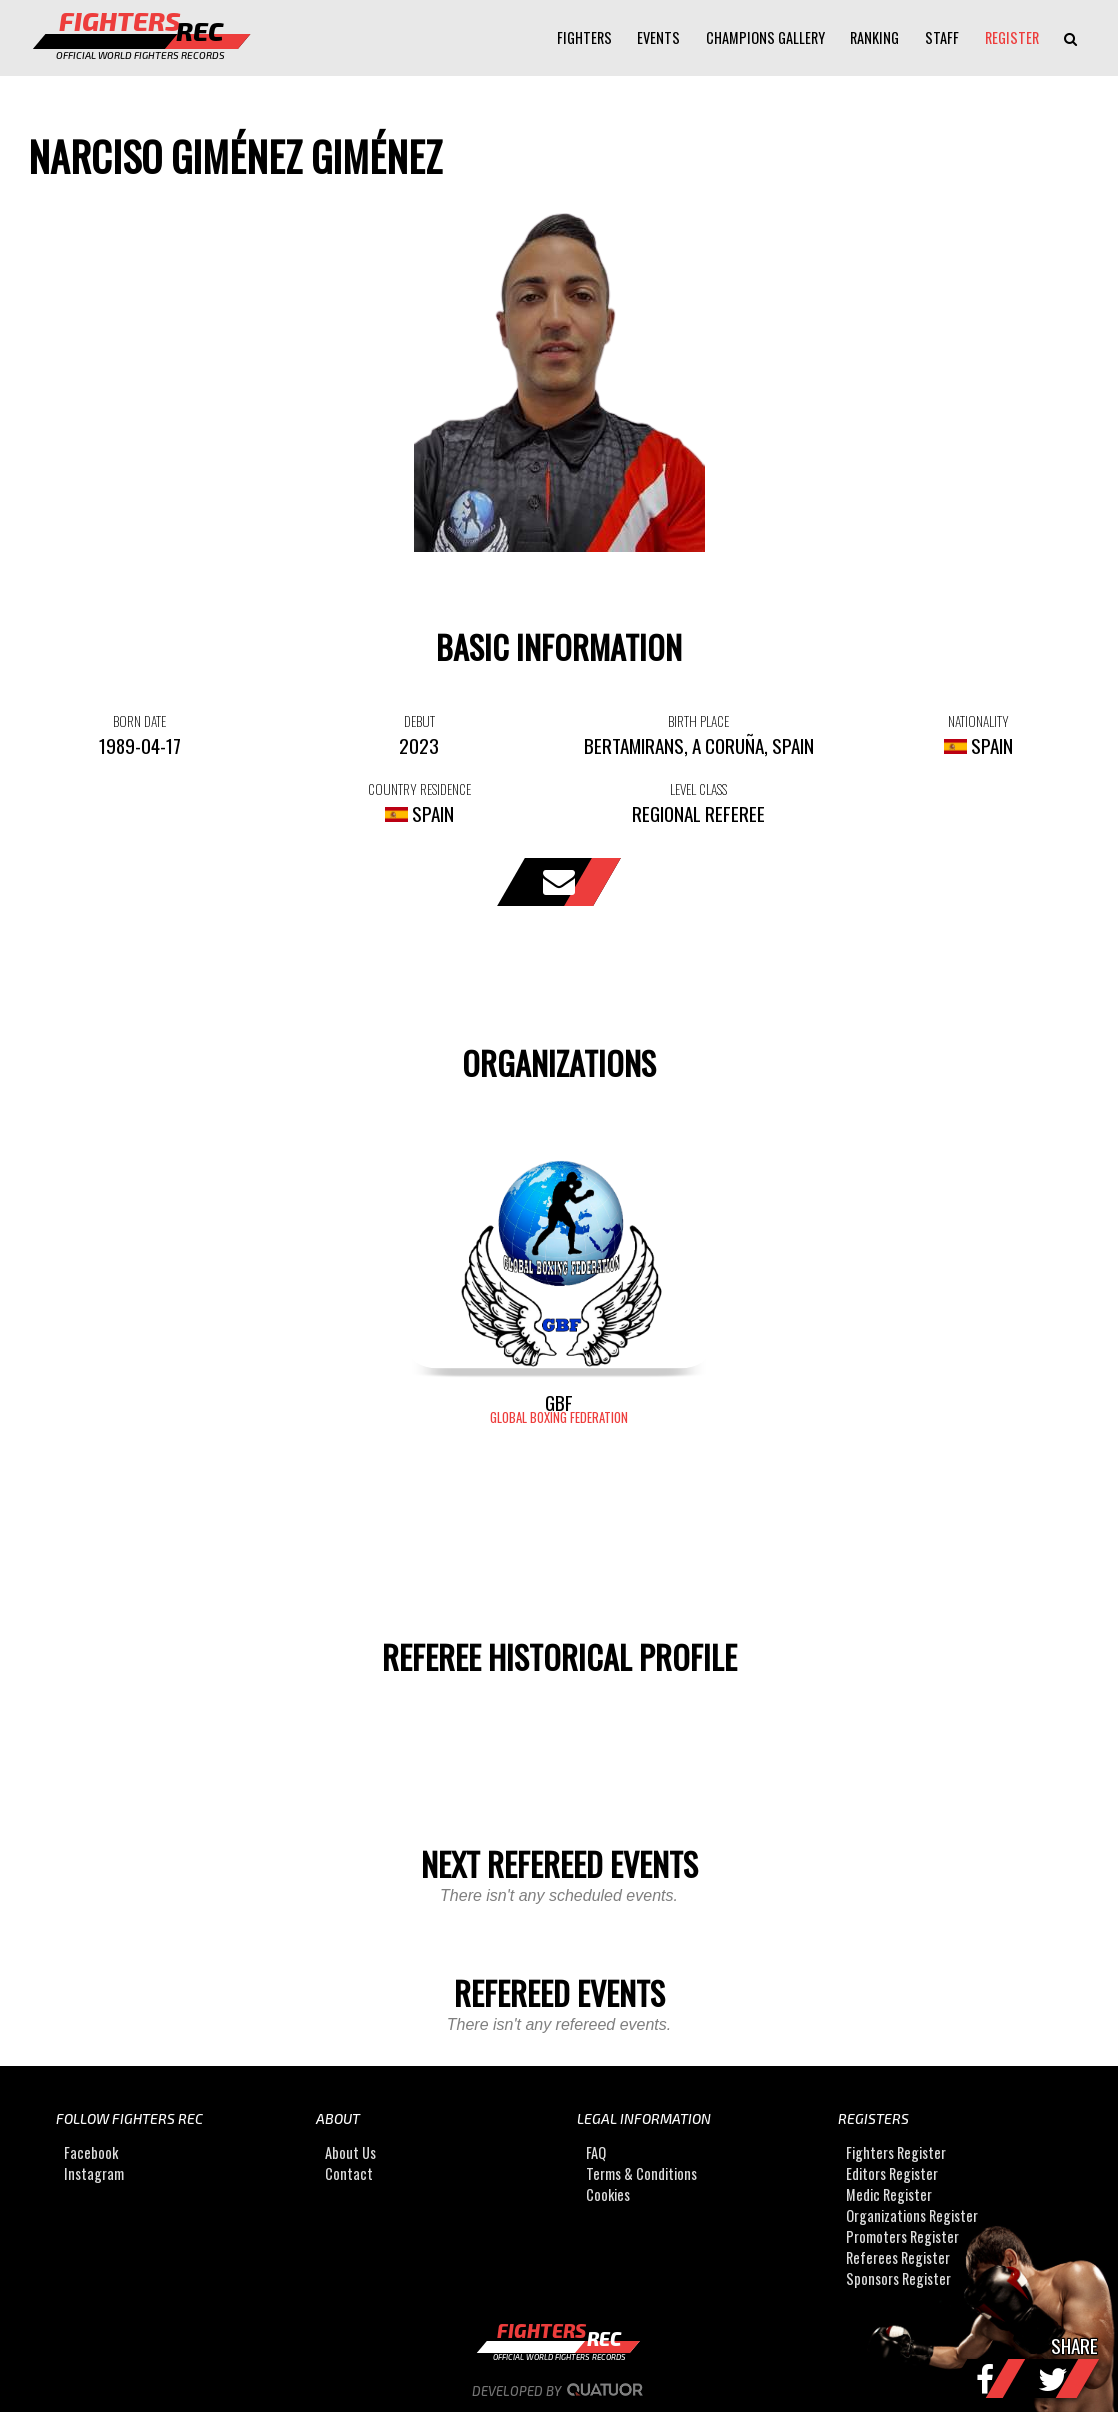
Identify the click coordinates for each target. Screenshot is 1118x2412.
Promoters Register (902, 2236)
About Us (350, 2152)
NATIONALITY (978, 721)
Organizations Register (912, 2215)
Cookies (608, 2194)
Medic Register (889, 2194)
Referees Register (898, 2257)
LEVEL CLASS (698, 789)
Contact (349, 2173)
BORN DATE (139, 721)
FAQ (596, 2152)
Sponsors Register (898, 2278)
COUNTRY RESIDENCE (419, 789)
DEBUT (419, 721)
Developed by (559, 2391)
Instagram (94, 2173)
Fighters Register (896, 2152)
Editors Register (892, 2173)
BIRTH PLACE (698, 721)
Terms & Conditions (641, 2173)
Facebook (91, 2152)
